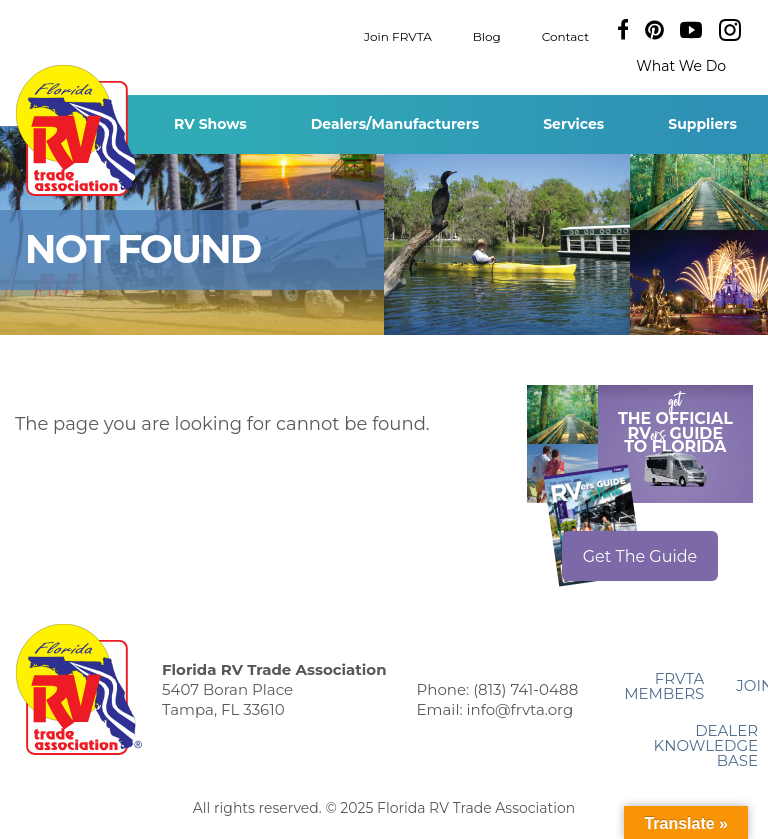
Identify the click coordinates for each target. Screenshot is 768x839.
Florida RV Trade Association (78, 130)
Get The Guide (640, 556)
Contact (565, 35)
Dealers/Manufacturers (395, 124)
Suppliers (702, 124)
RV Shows (210, 124)
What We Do (681, 66)
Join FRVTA (398, 35)
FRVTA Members (664, 686)
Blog (487, 35)
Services (573, 124)
